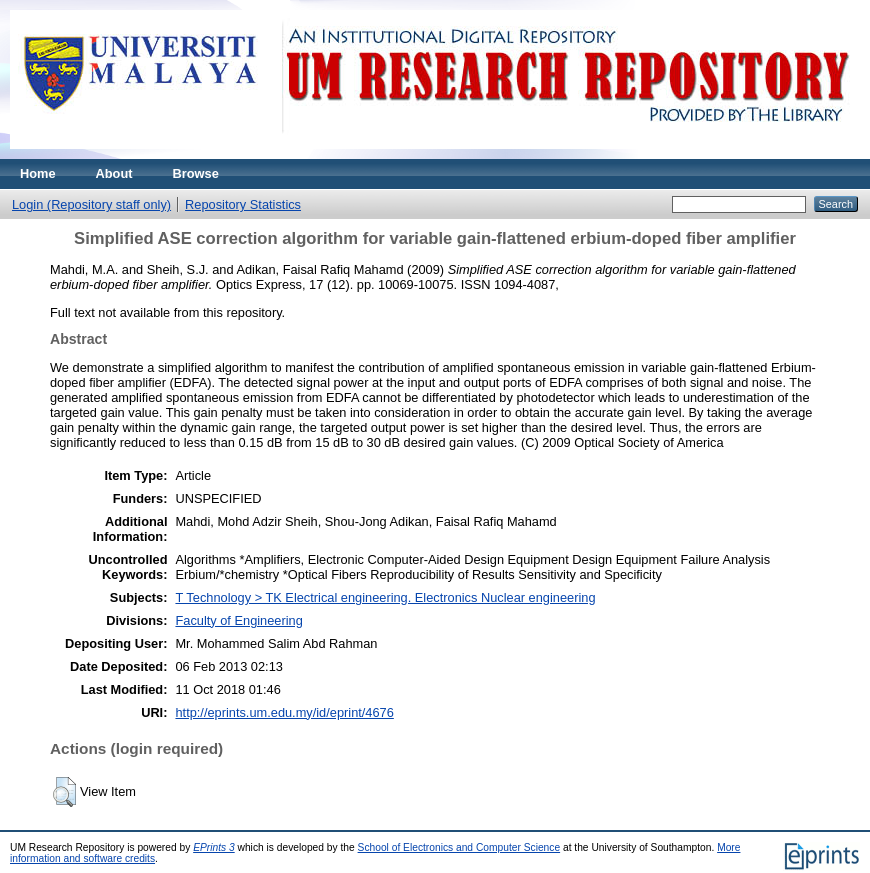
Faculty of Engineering (238, 620)
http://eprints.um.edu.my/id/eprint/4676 (284, 712)
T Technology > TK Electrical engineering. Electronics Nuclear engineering (385, 597)
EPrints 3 (214, 847)
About (114, 173)
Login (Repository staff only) (91, 204)
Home (38, 173)
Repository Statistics (243, 204)
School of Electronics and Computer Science (459, 847)
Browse (196, 173)
